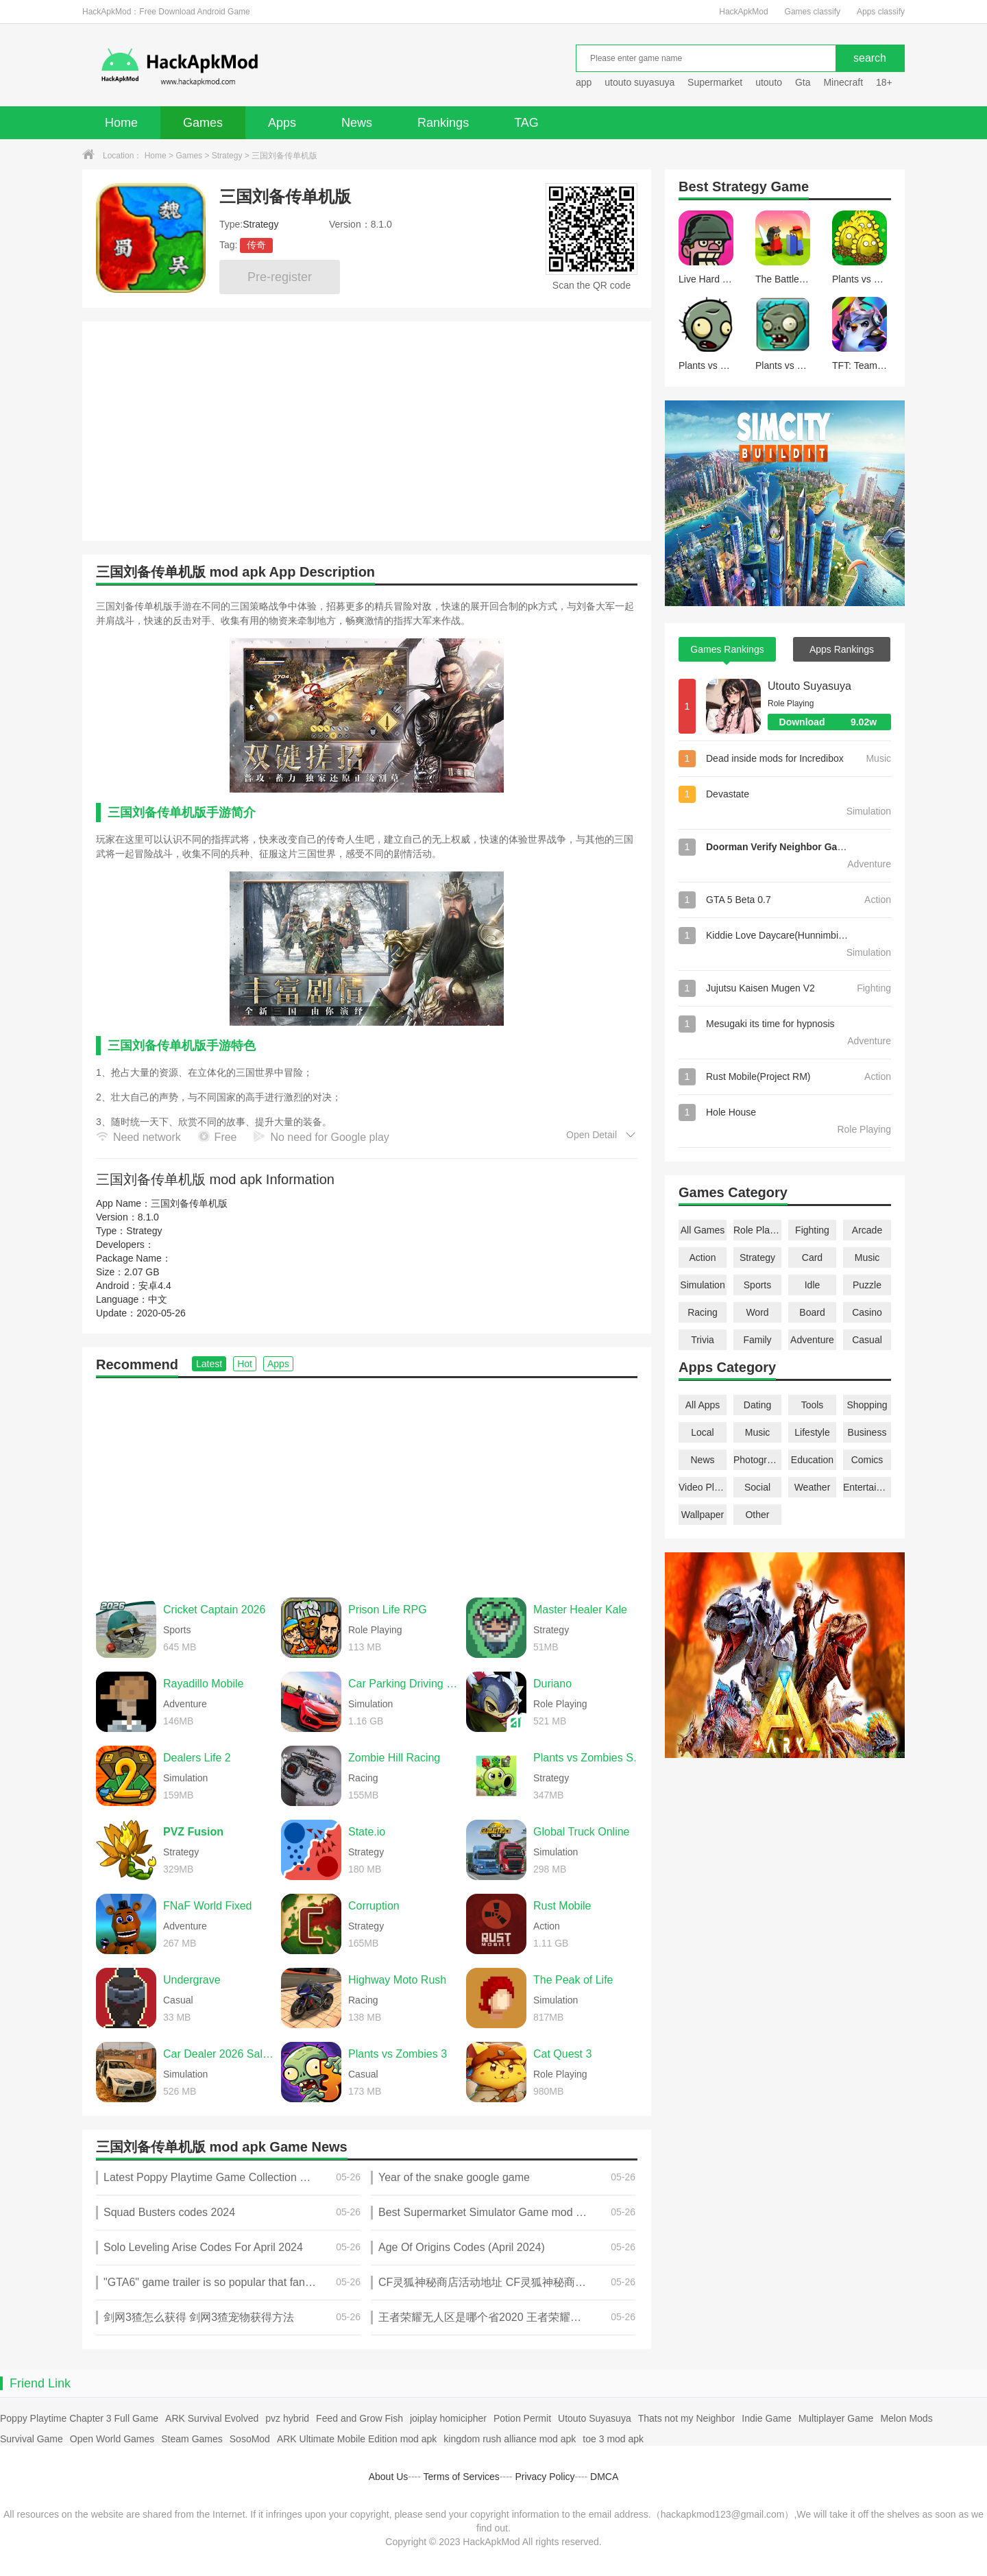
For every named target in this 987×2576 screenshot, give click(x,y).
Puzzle (867, 1284)
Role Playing (757, 1230)
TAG (526, 123)
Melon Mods (906, 2418)
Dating (757, 1404)
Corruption (374, 1906)
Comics (867, 1459)
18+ (884, 82)
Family (757, 1339)
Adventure (812, 1339)
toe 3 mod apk (613, 2438)
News (356, 123)
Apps (282, 123)
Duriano (552, 1683)
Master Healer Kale (580, 1609)
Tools (812, 1404)
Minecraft (843, 82)
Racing (702, 1312)
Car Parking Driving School (403, 1683)
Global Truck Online (581, 1832)
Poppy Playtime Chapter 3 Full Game (79, 2418)
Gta (803, 82)
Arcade (867, 1230)
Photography (757, 1459)
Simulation (702, 1284)
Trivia (702, 1339)
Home (121, 123)
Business (867, 1432)
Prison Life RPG (387, 1609)
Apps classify (881, 11)
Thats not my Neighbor (686, 2418)
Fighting (812, 1230)
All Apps (702, 1404)
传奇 (256, 244)
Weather (812, 1487)
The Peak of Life (573, 1980)
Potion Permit (522, 2418)
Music (867, 1257)
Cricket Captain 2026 (214, 1609)
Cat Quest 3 (562, 2054)
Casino (867, 1312)
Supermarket (714, 82)
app (584, 82)
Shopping (866, 1404)
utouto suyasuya (639, 82)
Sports (757, 1284)
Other (757, 1514)
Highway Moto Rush (397, 1980)
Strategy (227, 155)
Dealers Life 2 (197, 1758)
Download (835, 722)
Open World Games (112, 2438)
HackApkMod (743, 11)
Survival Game (31, 2438)
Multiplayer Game (836, 2418)
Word (757, 1312)
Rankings (443, 123)
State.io (366, 1832)
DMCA (604, 2476)
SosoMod (250, 2438)
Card (812, 1257)
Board (812, 1312)
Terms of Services (462, 2476)
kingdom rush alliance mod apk (509, 2438)
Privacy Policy (544, 2476)
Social (757, 1487)
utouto (768, 82)
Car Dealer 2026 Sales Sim (218, 2054)
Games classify (812, 11)
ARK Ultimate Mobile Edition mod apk (357, 2438)
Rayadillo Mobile (203, 1683)
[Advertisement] (366, 1481)
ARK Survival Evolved (211, 2418)
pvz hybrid (287, 2418)
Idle (812, 1284)
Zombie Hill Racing (394, 1758)
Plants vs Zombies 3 (397, 2054)
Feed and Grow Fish (359, 2418)
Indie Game (766, 2418)
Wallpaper (702, 1514)
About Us (389, 2476)
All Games (703, 1230)
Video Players (703, 1487)
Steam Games (191, 2438)
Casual (867, 1339)
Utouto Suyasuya (809, 686)
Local (702, 1432)
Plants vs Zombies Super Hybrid (588, 1758)
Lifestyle (811, 1432)
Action (703, 1257)
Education (812, 1459)
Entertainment (867, 1487)
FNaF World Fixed (207, 1906)
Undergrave (192, 1980)
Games (203, 123)
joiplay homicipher (448, 2418)
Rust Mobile (562, 1906)
